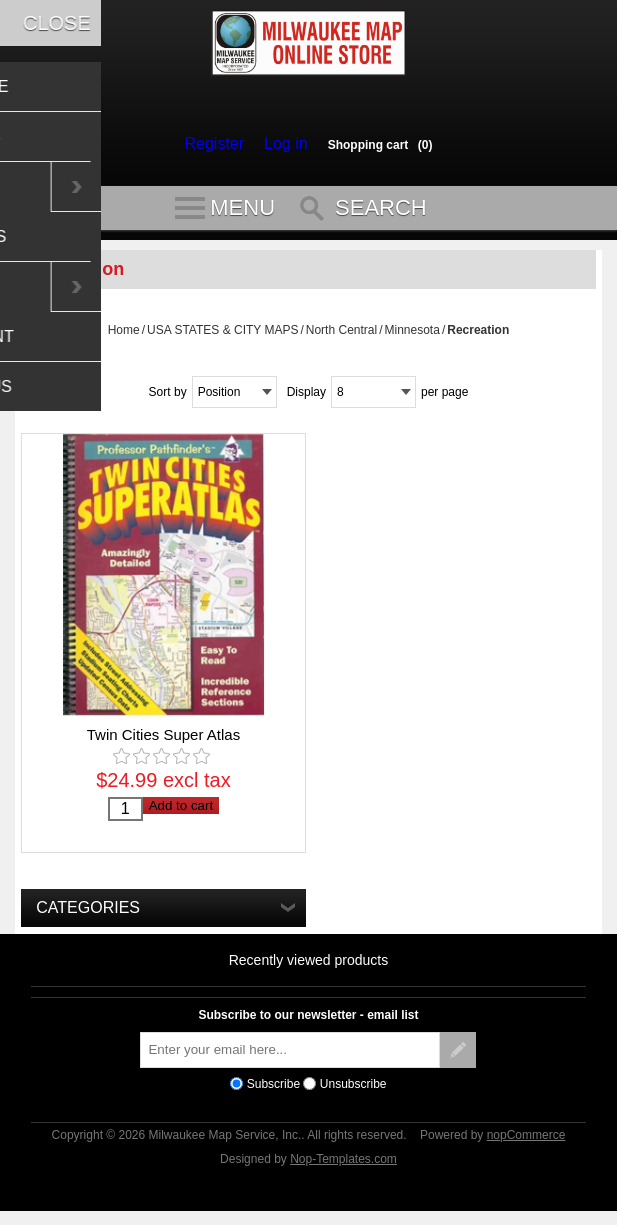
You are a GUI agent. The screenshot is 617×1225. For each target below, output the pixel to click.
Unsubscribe (353, 1093)
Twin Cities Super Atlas (163, 743)
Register (219, 144)
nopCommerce (526, 1144)
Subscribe (273, 1093)
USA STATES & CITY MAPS (222, 339)
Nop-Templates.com (343, 1168)
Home (124, 339)
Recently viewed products (309, 969)
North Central (341, 339)
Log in (281, 144)
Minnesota (412, 339)
